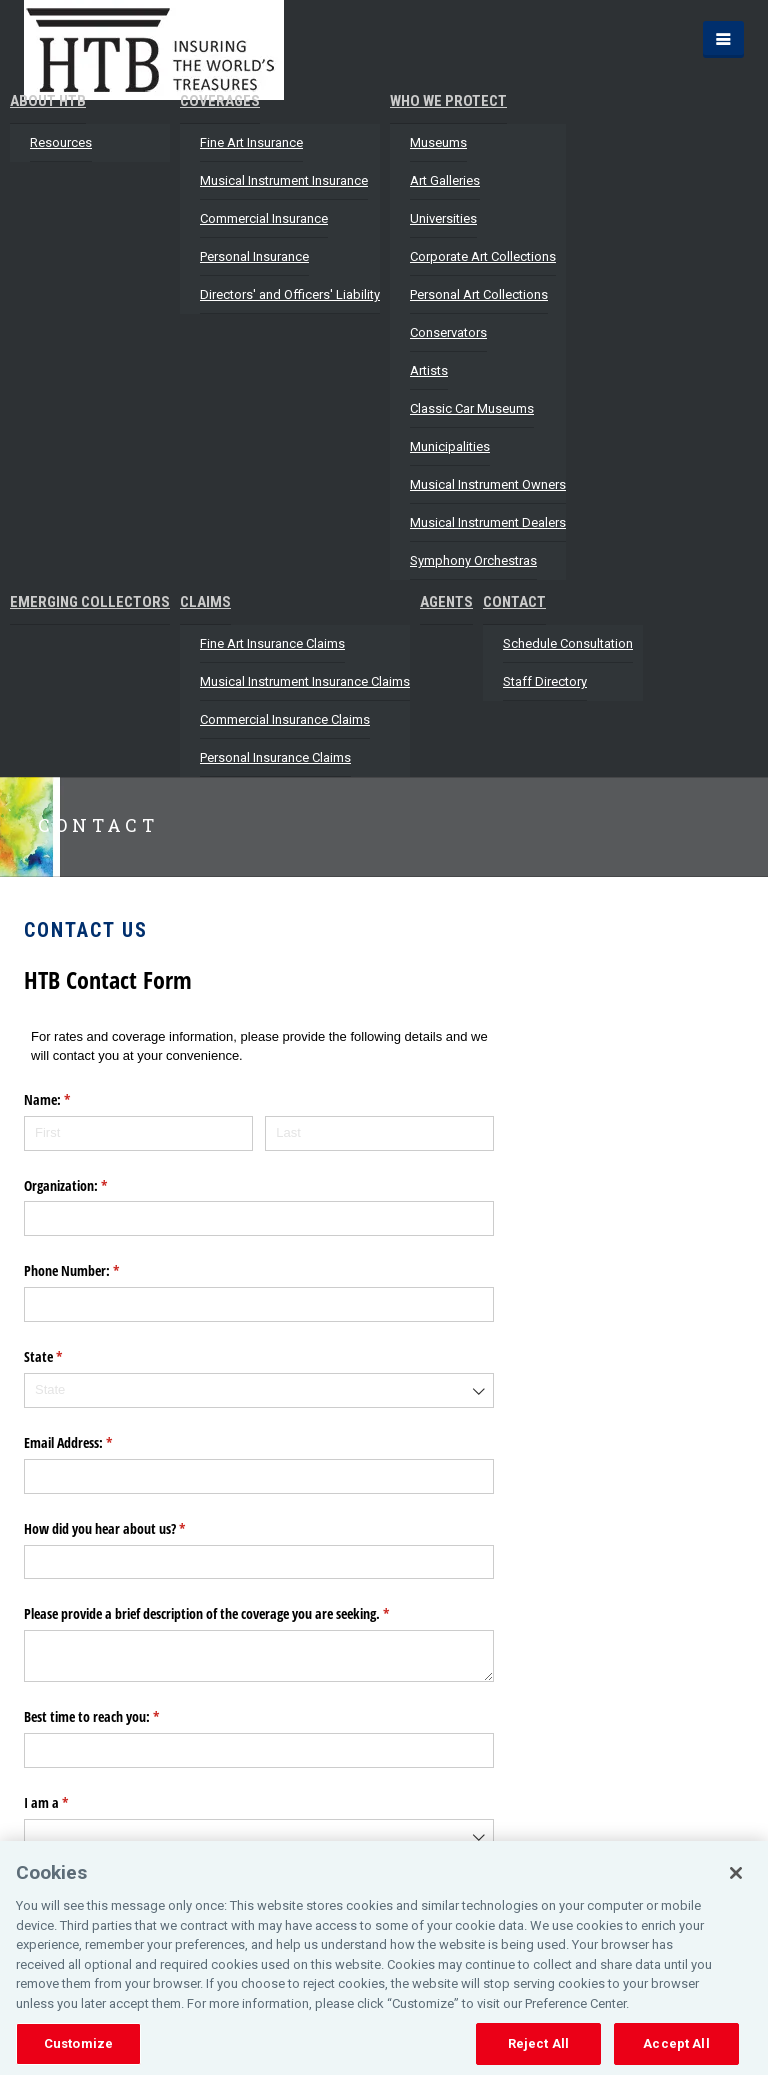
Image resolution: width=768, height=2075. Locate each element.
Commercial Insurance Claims (285, 719)
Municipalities (450, 446)
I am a (69, 1803)
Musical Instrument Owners (488, 484)
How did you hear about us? (128, 1529)
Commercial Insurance (264, 218)
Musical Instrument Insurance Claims (305, 681)
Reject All (538, 2043)
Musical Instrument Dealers (488, 522)
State (66, 1357)
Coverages (220, 101)
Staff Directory (545, 681)
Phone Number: (95, 1271)
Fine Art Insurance (251, 142)
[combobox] (259, 1390)
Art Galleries (445, 180)
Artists (429, 370)
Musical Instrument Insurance (284, 180)
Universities (443, 218)
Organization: (89, 1186)
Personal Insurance (254, 256)
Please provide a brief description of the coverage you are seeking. (230, 1614)
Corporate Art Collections (483, 256)
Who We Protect (448, 101)
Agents (446, 602)
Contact (514, 602)
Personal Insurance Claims (275, 757)
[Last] (379, 1133)
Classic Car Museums (472, 408)
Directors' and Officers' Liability (290, 294)
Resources (61, 142)
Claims (205, 602)
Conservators (448, 332)
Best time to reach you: (115, 1717)
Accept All (676, 2043)
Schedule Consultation (568, 643)
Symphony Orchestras (473, 560)
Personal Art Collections (479, 294)
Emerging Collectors (90, 602)
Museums (438, 142)
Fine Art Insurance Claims (272, 643)
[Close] (736, 1873)
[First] (138, 1133)
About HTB (48, 101)
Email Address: (91, 1443)
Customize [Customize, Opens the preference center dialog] (78, 2043)
